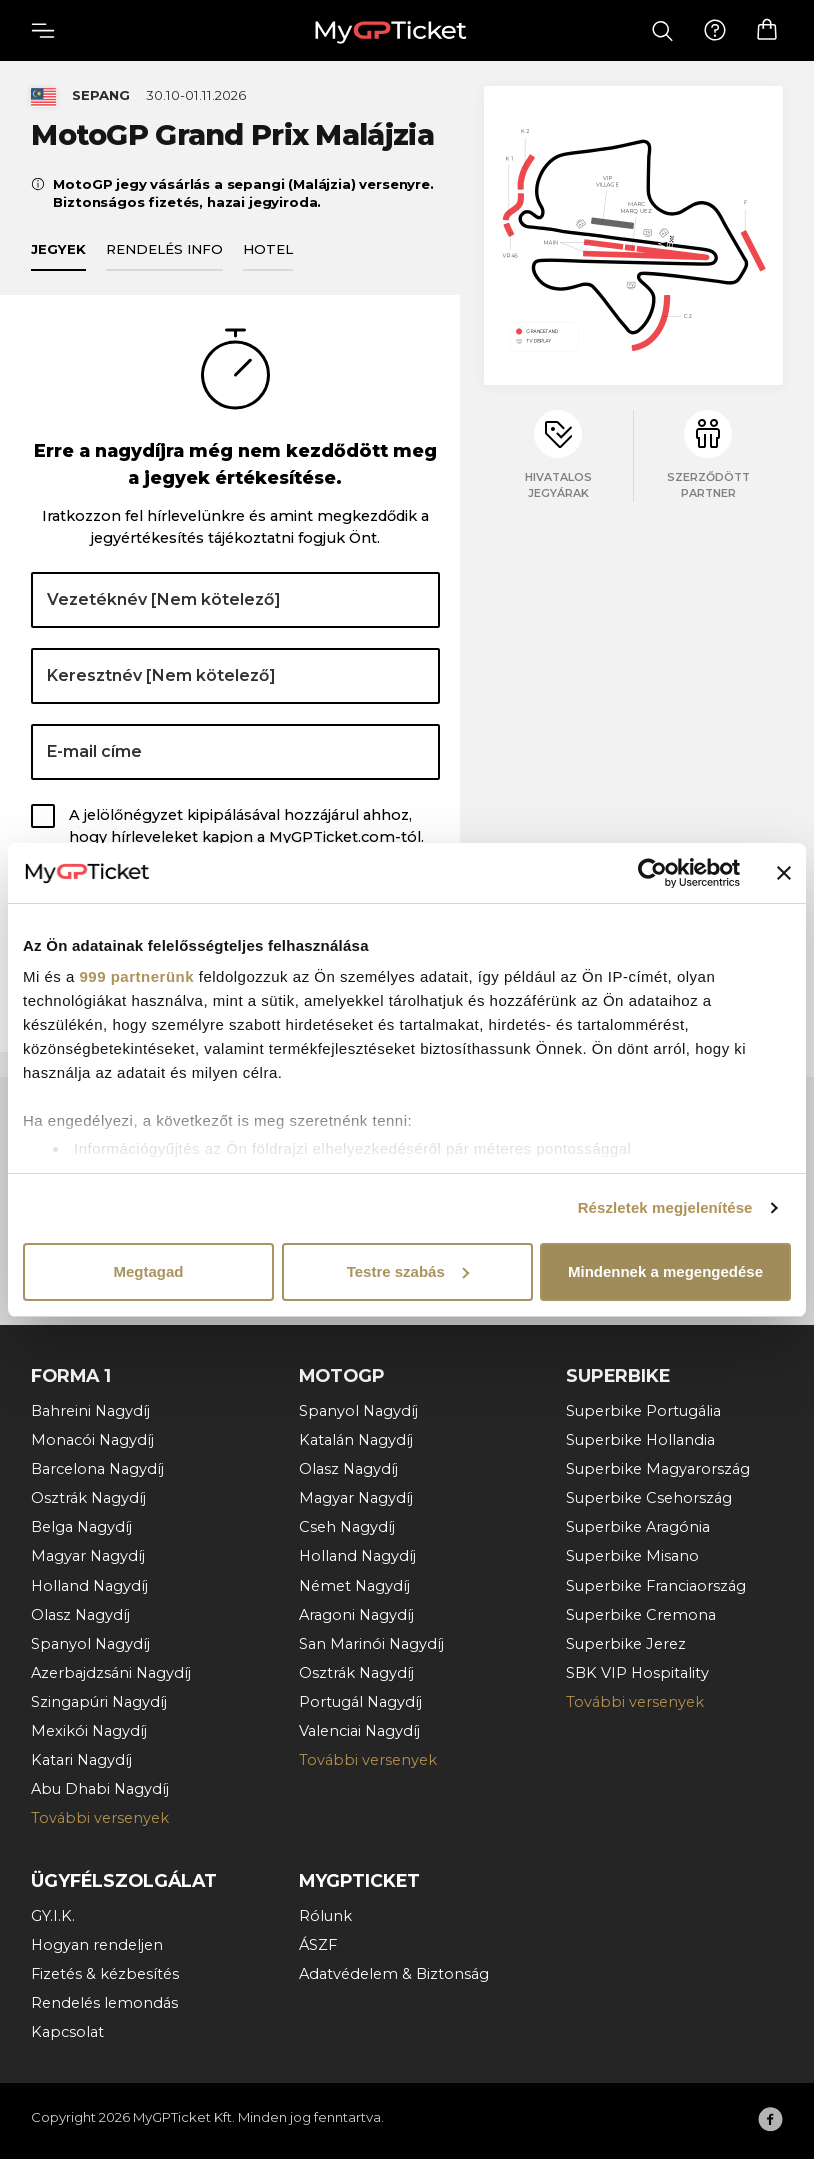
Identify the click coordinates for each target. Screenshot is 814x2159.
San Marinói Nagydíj (371, 1644)
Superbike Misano (632, 1556)
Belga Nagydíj (81, 1527)
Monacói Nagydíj (92, 1440)
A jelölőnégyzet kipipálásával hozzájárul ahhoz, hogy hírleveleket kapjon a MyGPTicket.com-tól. (246, 826)
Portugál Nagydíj (360, 1702)
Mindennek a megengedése (665, 1271)
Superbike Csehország (649, 1498)
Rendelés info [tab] (164, 249)
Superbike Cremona (641, 1615)
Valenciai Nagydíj (359, 1731)
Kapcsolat (67, 2032)
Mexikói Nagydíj (89, 1731)
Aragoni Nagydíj (356, 1615)
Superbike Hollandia (640, 1440)
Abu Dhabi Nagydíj (100, 1789)
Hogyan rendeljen (97, 1945)
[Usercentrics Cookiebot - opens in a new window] (652, 873)
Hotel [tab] (268, 249)
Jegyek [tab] (58, 249)
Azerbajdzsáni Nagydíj (111, 1673)
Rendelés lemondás (104, 2003)
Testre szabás (408, 1271)
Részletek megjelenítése (665, 1207)
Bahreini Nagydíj (90, 1411)
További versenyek (100, 1818)
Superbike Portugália (643, 1411)
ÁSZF (318, 1945)
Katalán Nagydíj (356, 1440)
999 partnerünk (137, 976)
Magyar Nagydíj (88, 1556)
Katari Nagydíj (81, 1760)
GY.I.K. (53, 1916)
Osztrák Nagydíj (88, 1498)
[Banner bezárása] (784, 873)
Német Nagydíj (354, 1586)
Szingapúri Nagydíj (99, 1702)
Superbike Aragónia (638, 1527)
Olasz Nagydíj (80, 1615)
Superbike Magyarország (658, 1469)
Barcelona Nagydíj (97, 1469)
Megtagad (148, 1271)
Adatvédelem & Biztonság (394, 1974)
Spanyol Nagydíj (90, 1644)
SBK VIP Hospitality (637, 1673)
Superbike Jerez (626, 1644)
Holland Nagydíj (89, 1586)
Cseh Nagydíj (347, 1527)
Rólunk (325, 1916)
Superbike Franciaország (656, 1586)
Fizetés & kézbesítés (105, 1974)
